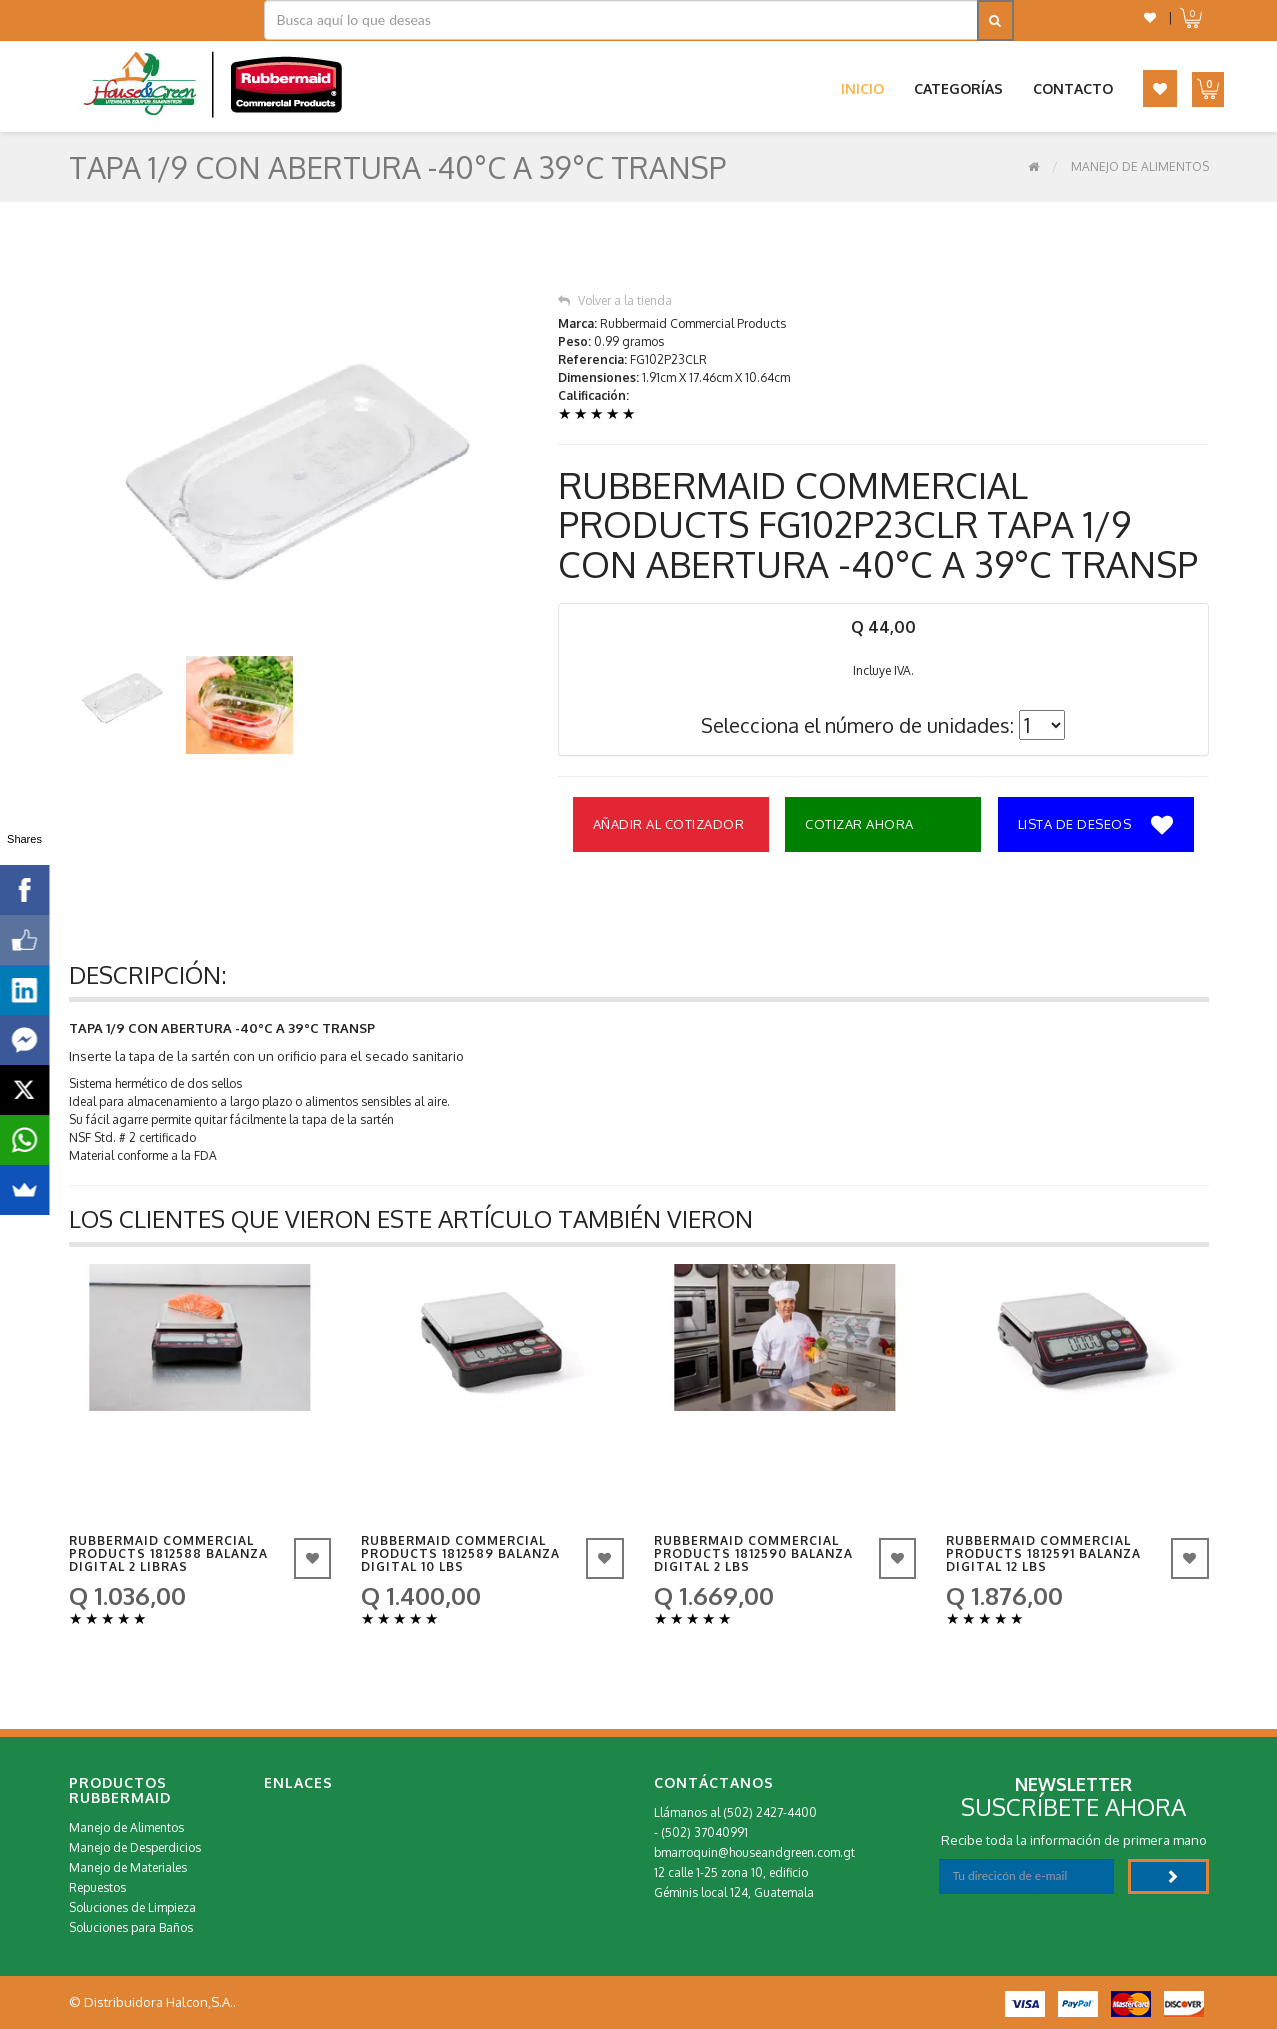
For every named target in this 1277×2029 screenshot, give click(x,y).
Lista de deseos (1096, 826)
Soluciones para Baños (131, 1927)
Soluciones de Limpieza (132, 1907)
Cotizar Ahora (859, 824)
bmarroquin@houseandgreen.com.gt (754, 1852)
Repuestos (97, 1887)
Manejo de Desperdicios (135, 1847)
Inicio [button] (862, 88)
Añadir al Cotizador (669, 824)
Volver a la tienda (615, 300)
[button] (1150, 17)
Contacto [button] (1073, 88)
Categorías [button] (958, 88)
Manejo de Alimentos (1140, 166)
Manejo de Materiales (128, 1867)
